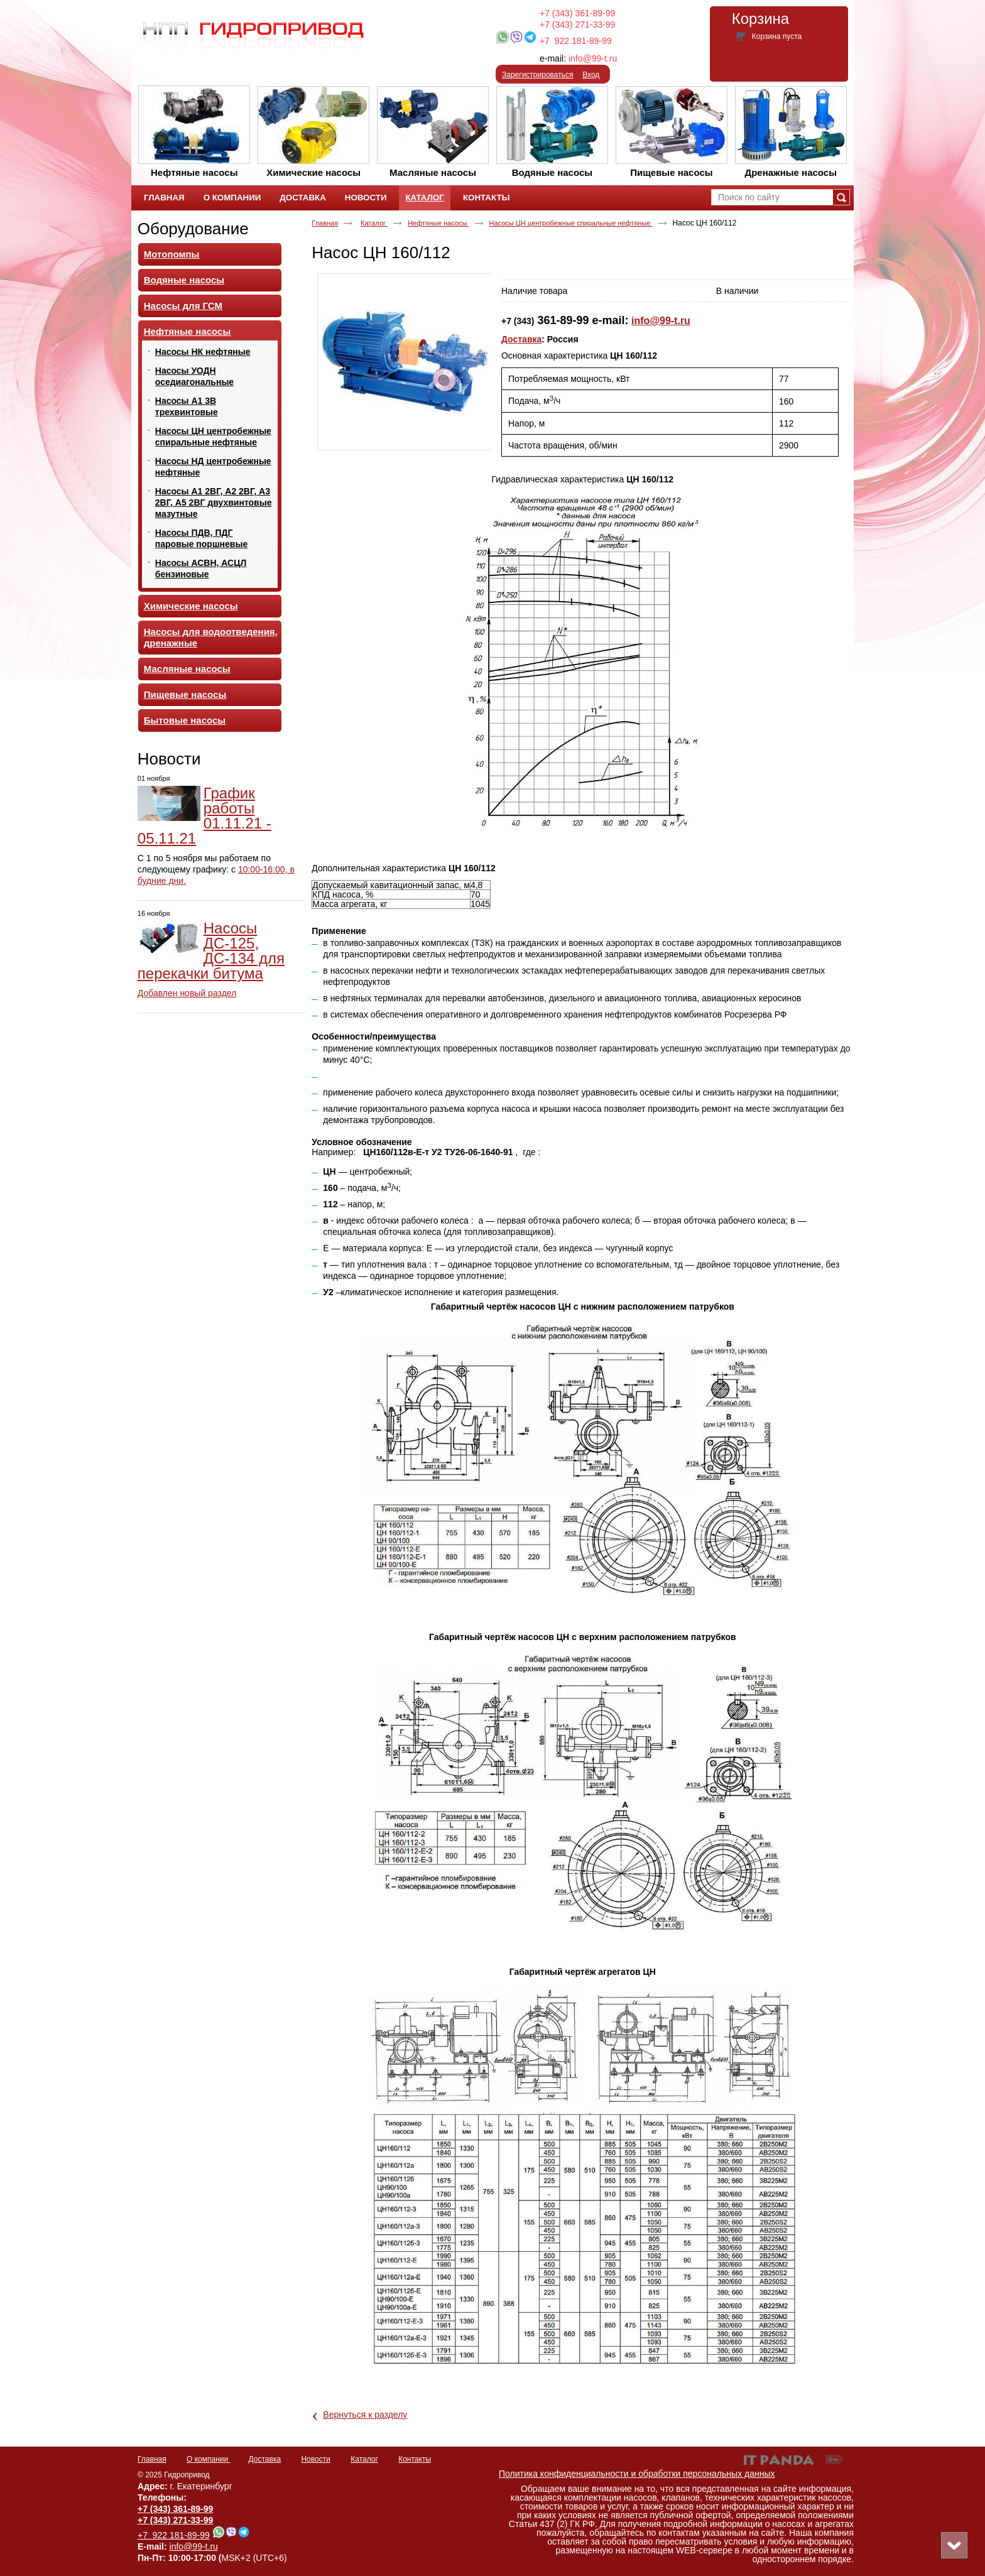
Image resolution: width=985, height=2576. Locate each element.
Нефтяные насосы (438, 223)
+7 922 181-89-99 (576, 41)
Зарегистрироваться (537, 74)
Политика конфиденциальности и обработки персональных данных (637, 2474)
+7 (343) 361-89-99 (577, 13)
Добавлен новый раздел (187, 993)
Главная (325, 223)
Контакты (414, 2459)
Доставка (521, 339)
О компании (209, 2459)
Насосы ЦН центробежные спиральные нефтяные (571, 223)
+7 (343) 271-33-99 (577, 24)
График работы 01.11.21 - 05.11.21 (204, 816)
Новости (169, 758)
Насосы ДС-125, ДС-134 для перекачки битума (211, 951)
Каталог (424, 197)
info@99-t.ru (593, 58)
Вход (590, 74)
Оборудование (193, 228)
